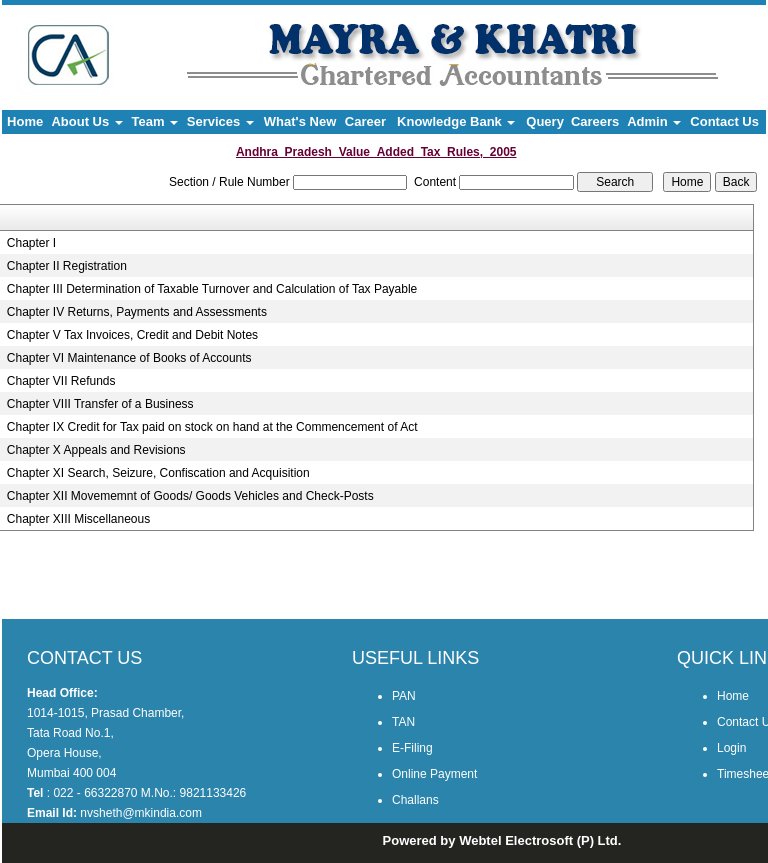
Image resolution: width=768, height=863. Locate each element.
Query (545, 121)
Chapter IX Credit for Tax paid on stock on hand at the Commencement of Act (212, 427)
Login (731, 748)
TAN (403, 722)
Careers (595, 121)
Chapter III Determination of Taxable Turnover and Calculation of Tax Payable (212, 289)
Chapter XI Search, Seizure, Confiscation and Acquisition (158, 473)
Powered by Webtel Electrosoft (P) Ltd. (502, 840)
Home (25, 121)
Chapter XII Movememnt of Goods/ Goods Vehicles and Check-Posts (190, 496)
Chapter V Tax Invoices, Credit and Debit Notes (132, 335)
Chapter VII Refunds (61, 381)
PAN (404, 696)
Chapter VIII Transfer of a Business (100, 404)
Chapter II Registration (67, 266)
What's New (300, 121)
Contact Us (724, 121)
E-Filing (412, 748)
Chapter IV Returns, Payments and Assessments (137, 312)
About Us (86, 121)
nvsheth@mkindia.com (141, 813)
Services (220, 121)
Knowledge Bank (456, 121)
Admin (654, 121)
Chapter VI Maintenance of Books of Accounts (129, 358)
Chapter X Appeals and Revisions (96, 450)
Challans (415, 800)
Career (365, 121)
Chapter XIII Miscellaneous (78, 519)
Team (155, 121)
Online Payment (434, 774)
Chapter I (31, 243)
